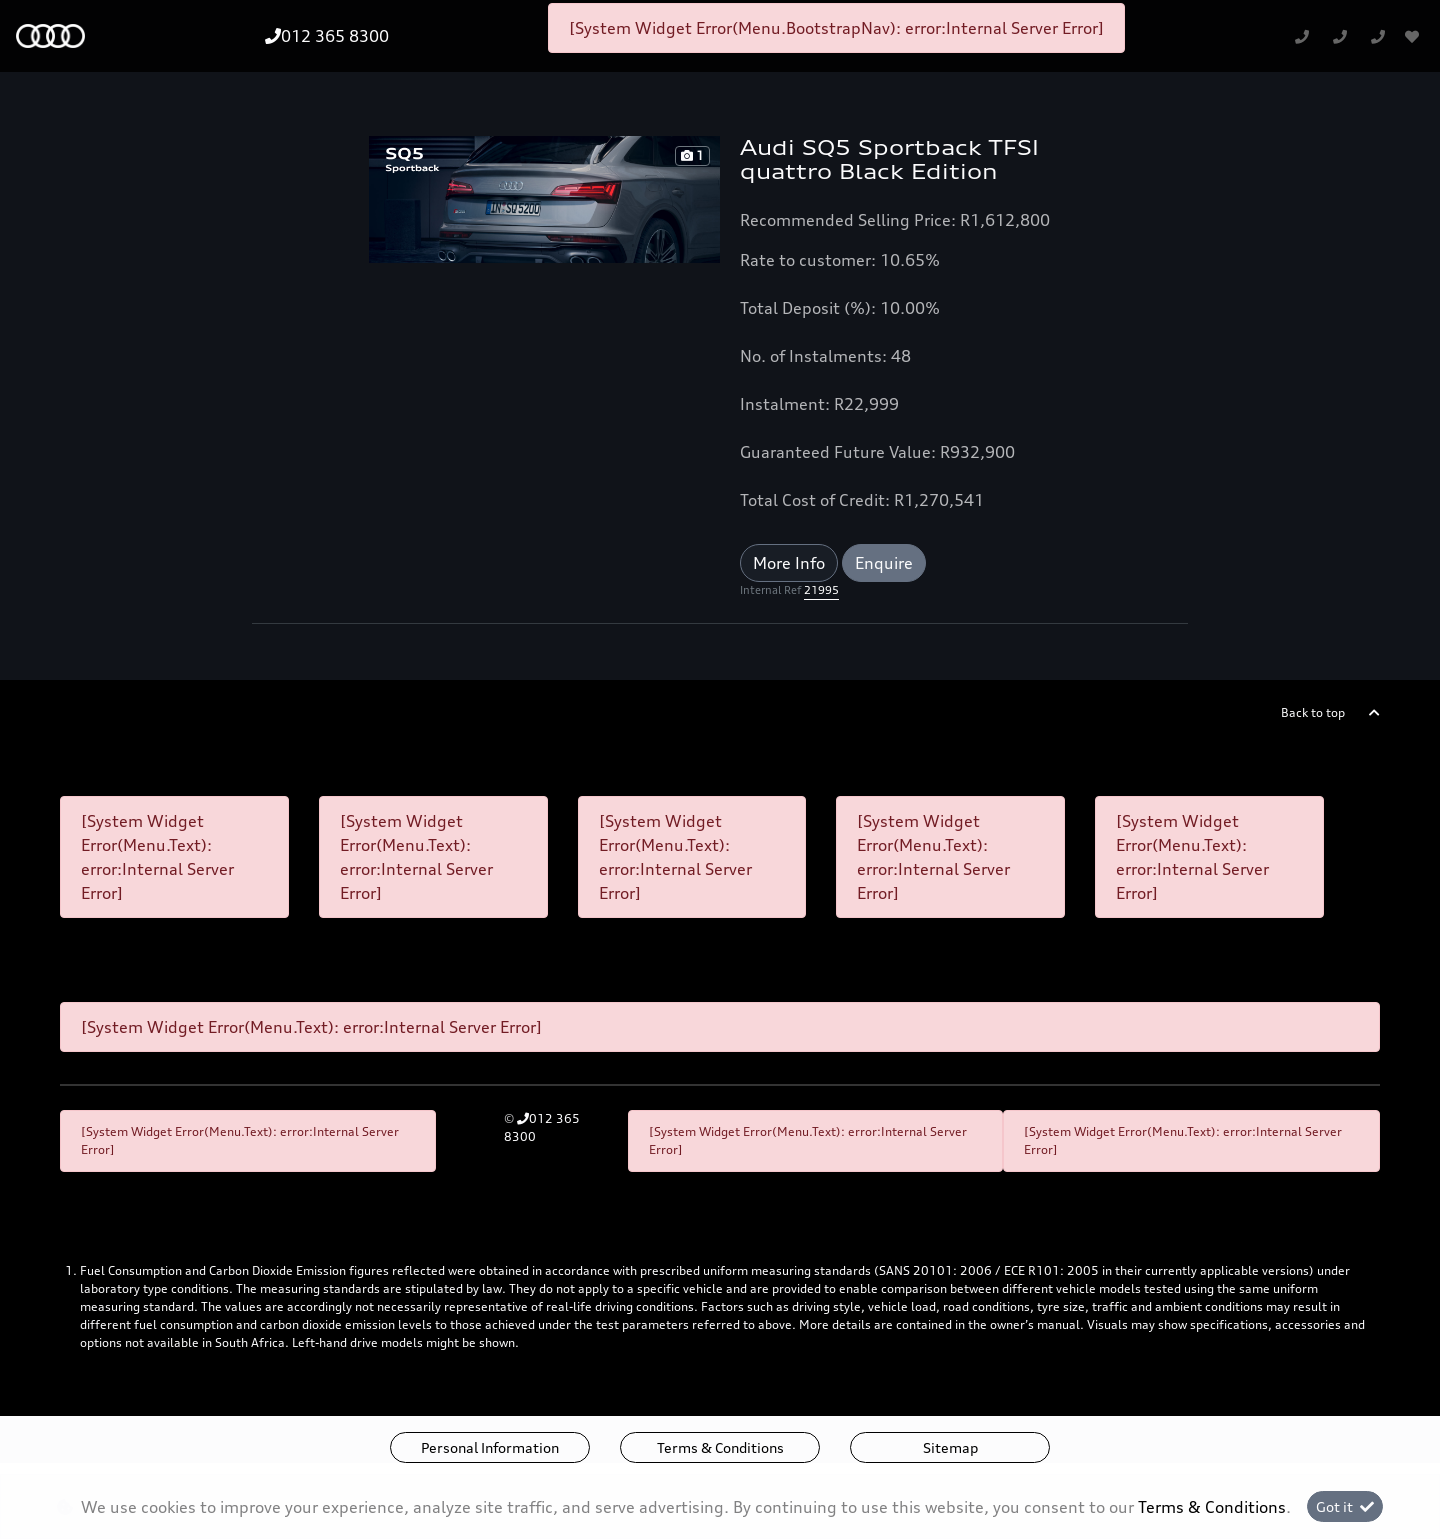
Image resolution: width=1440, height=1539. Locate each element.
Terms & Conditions (720, 1447)
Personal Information (490, 1447)
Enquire (884, 563)
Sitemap (950, 1447)
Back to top (1313, 712)
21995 (821, 590)
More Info (789, 563)
